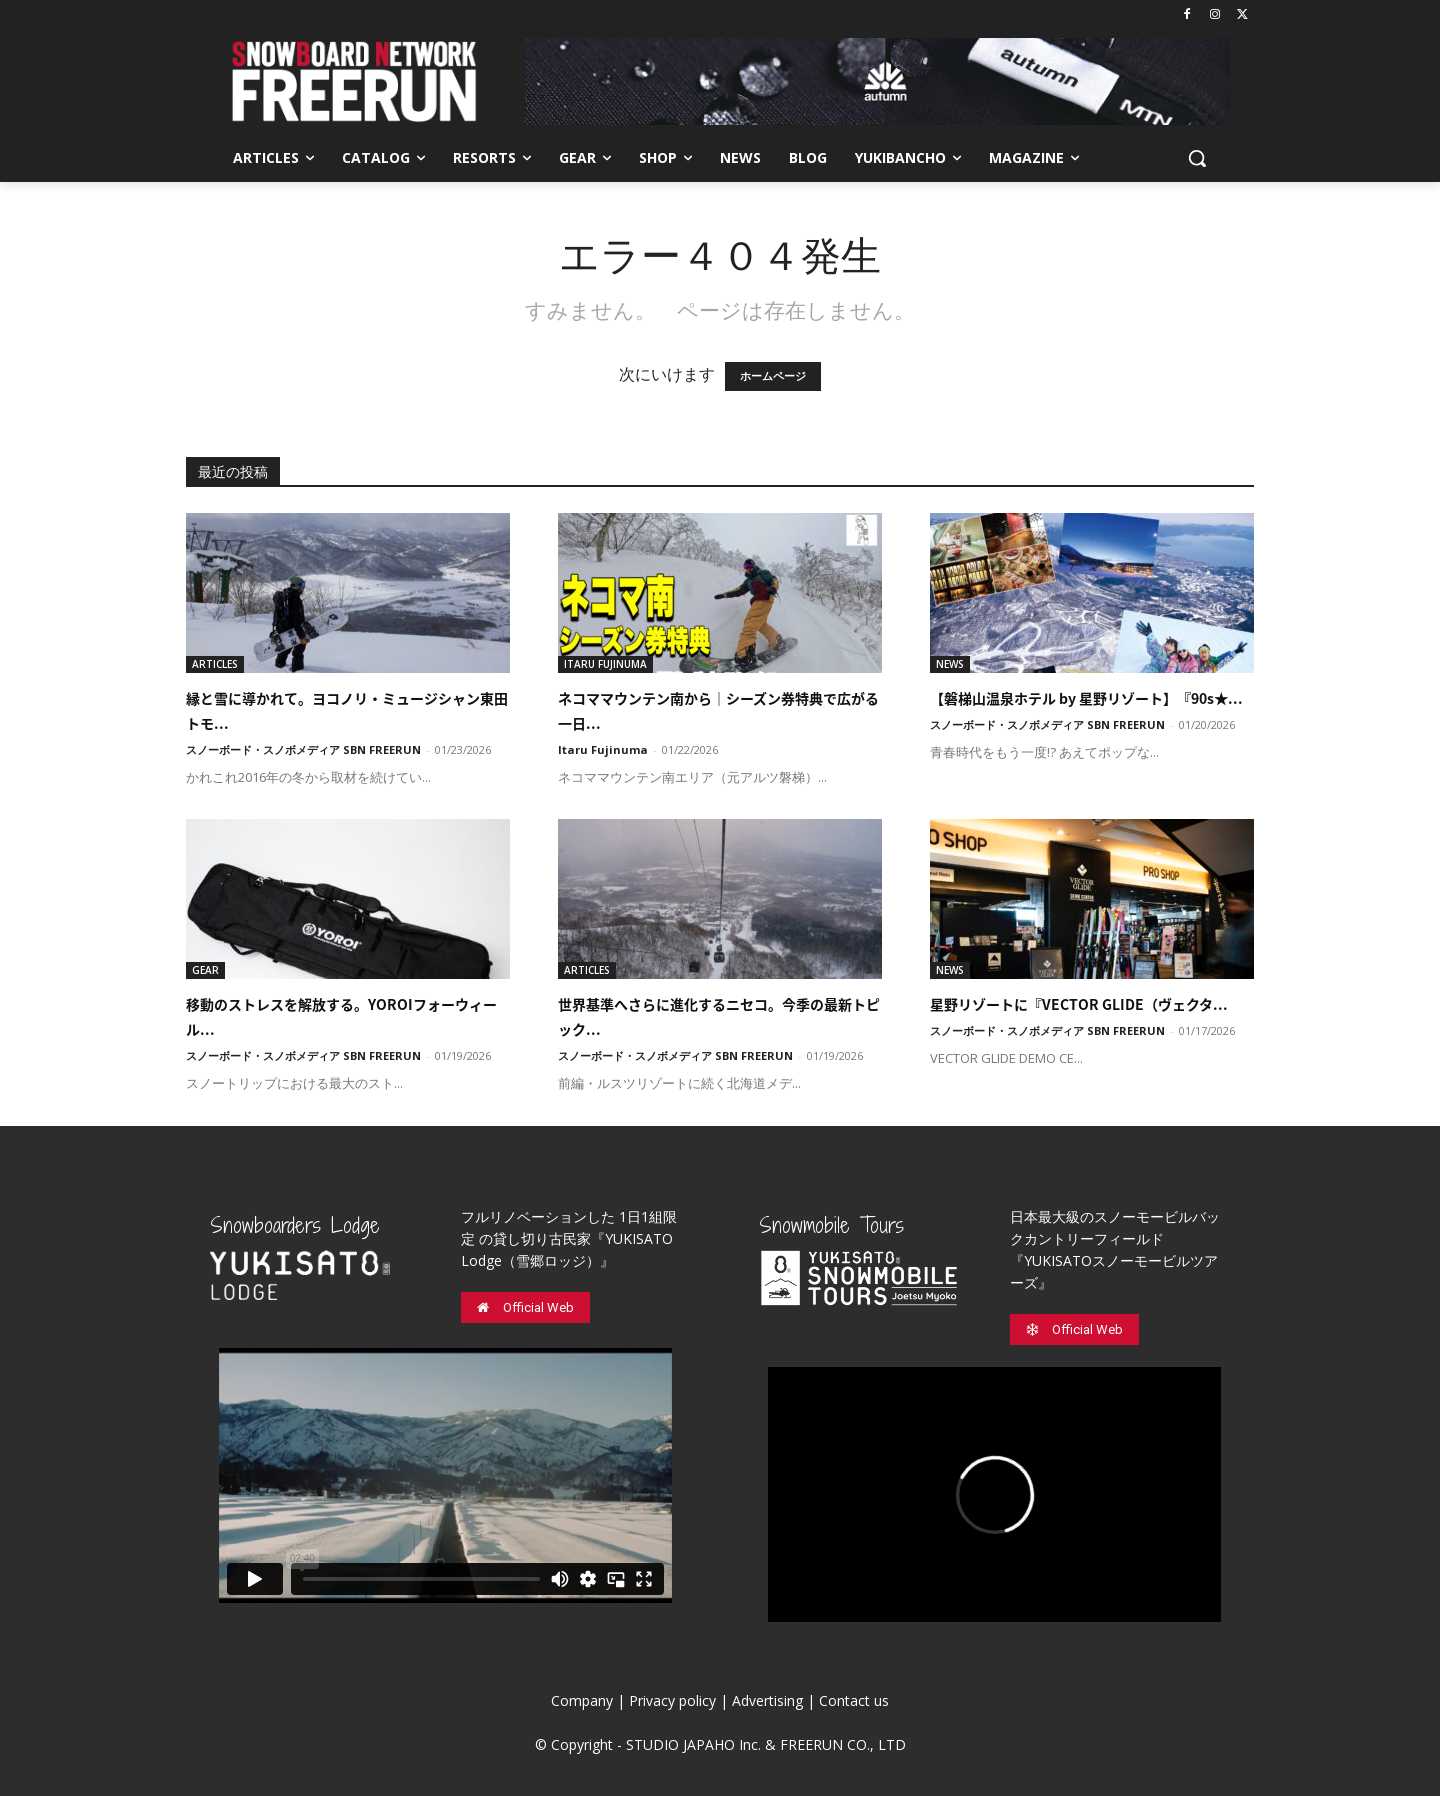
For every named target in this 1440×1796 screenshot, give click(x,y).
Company (582, 1700)
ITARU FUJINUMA (605, 664)
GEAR (205, 970)
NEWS (950, 664)
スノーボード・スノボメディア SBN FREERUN (303, 749)
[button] (1197, 158)
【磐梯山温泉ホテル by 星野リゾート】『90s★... (1086, 698)
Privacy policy (672, 1700)
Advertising (767, 1700)
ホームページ (773, 376)
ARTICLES (215, 664)
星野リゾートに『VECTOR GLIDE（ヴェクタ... (1079, 1004)
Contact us (854, 1700)
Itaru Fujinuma (603, 749)
